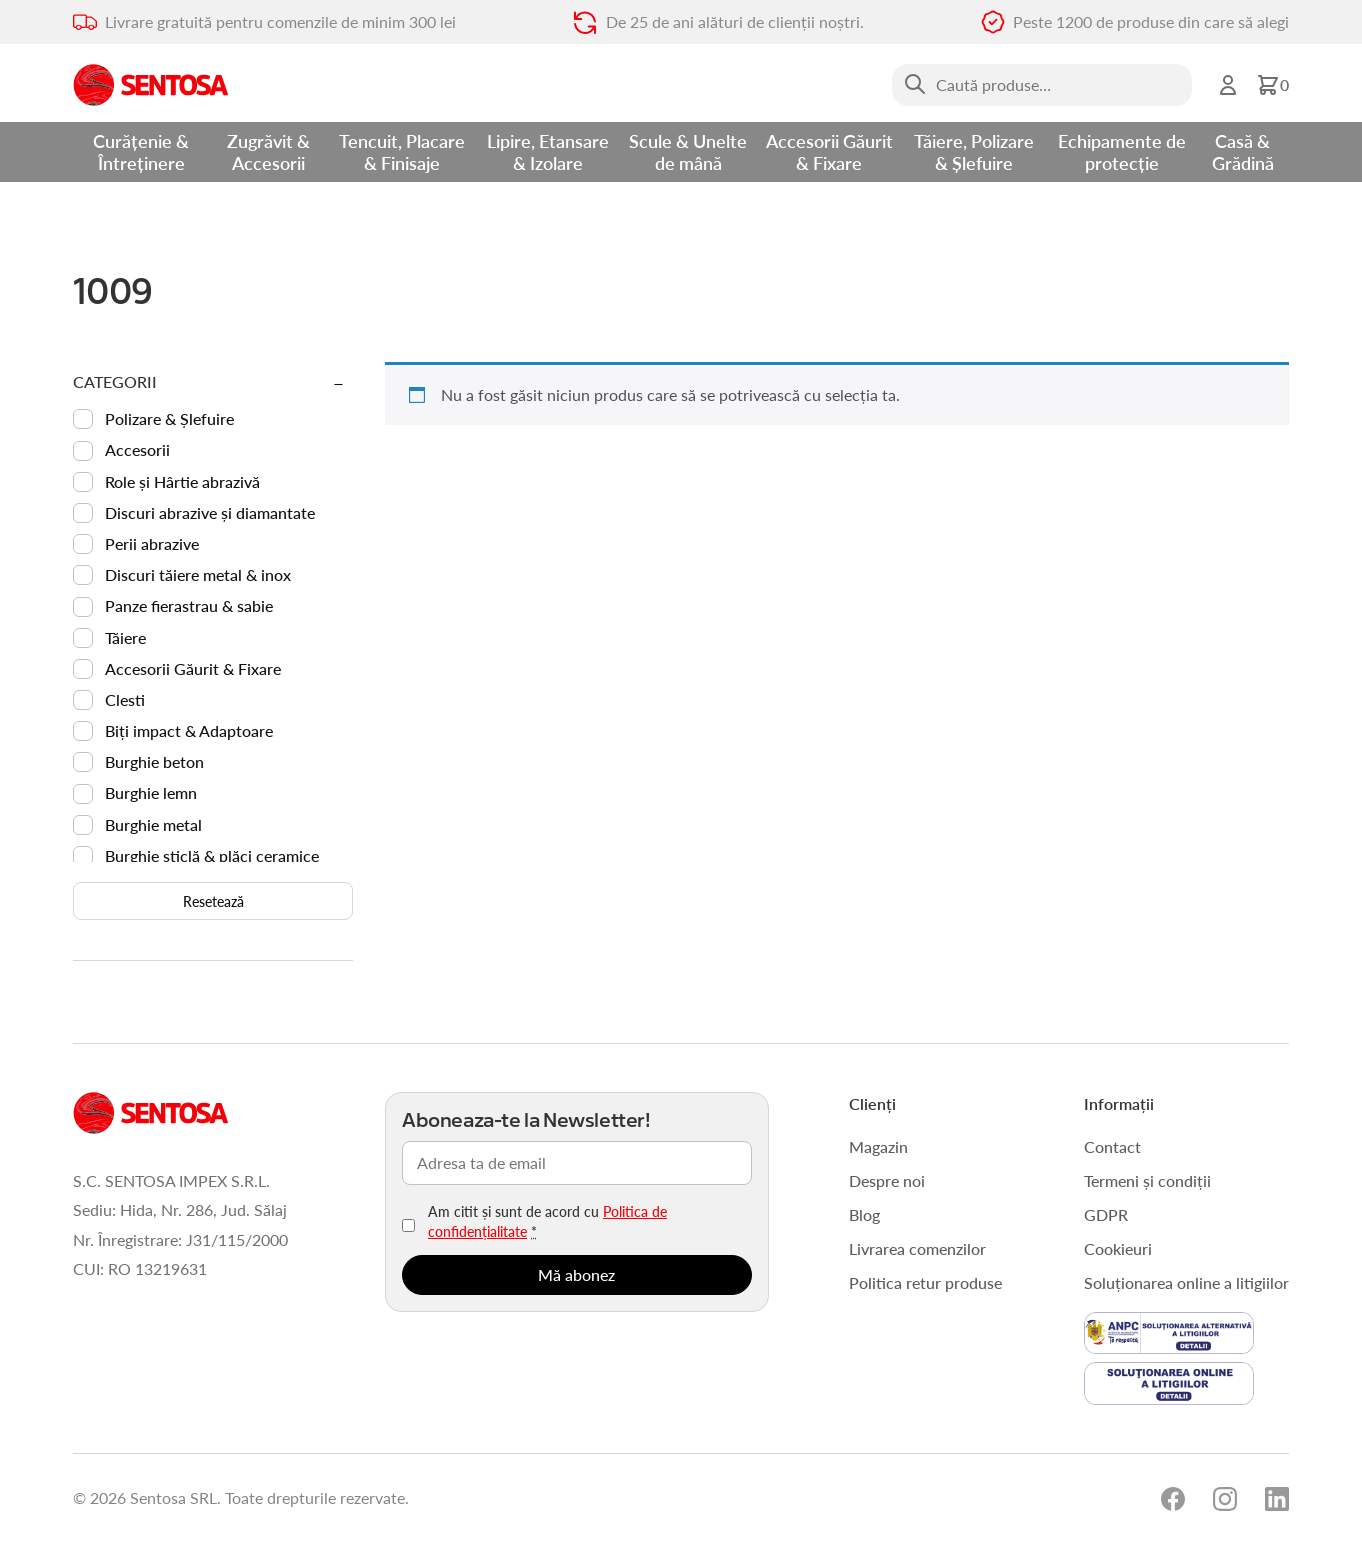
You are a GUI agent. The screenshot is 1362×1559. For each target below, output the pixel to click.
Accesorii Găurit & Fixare (829, 151)
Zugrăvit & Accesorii (268, 151)
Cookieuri (1118, 1248)
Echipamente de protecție (1122, 151)
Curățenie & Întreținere (141, 151)
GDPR (1106, 1214)
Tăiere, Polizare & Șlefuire (974, 151)
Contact (1112, 1146)
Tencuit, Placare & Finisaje (402, 151)
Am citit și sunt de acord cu (547, 1221)
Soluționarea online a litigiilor (1186, 1282)
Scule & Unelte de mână (688, 151)
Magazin (878, 1146)
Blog (864, 1214)
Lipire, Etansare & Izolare (548, 151)
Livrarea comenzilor (917, 1248)
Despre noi (887, 1180)
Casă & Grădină (1243, 151)
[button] (1272, 85)
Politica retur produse (925, 1282)
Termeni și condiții (1147, 1180)
